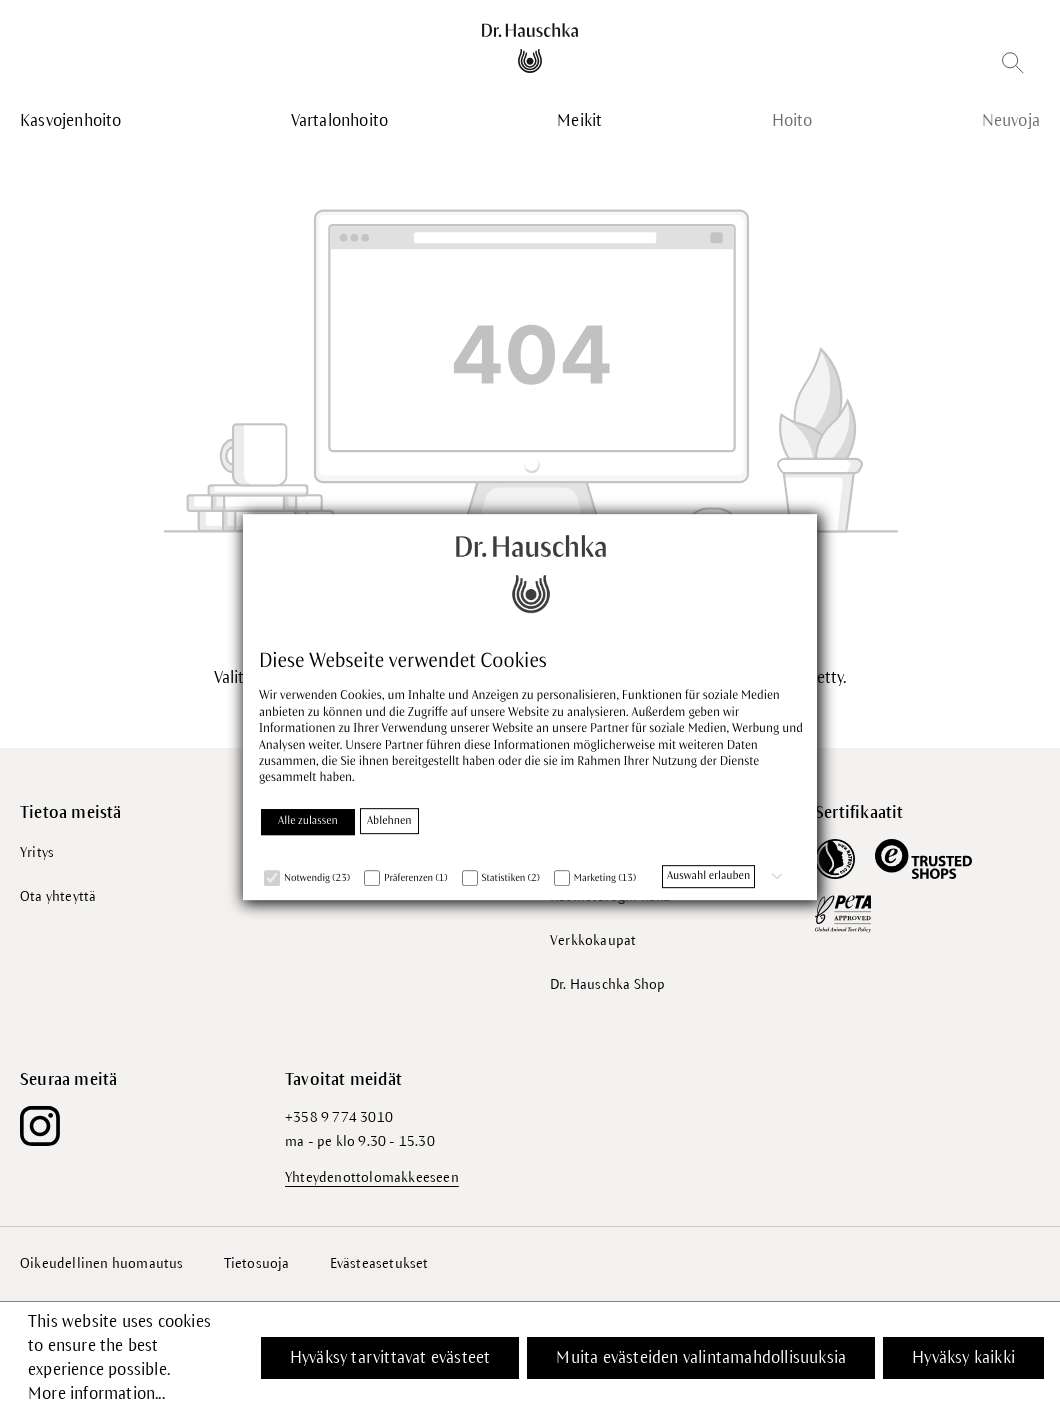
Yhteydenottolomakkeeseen (372, 1177)
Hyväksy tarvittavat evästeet (390, 1358)
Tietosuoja (257, 1263)
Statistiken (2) (511, 878)
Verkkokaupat (593, 940)
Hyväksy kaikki (963, 1358)
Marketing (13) (605, 878)
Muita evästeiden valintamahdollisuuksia (701, 1358)
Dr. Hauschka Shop (607, 984)
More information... (96, 1394)
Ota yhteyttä (58, 896)
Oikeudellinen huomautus (102, 1263)
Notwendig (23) (317, 878)
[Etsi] (1013, 66)
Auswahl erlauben (708, 876)
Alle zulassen (308, 821)
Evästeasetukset (379, 1263)
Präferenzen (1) (416, 878)
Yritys (37, 852)
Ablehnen (389, 821)
